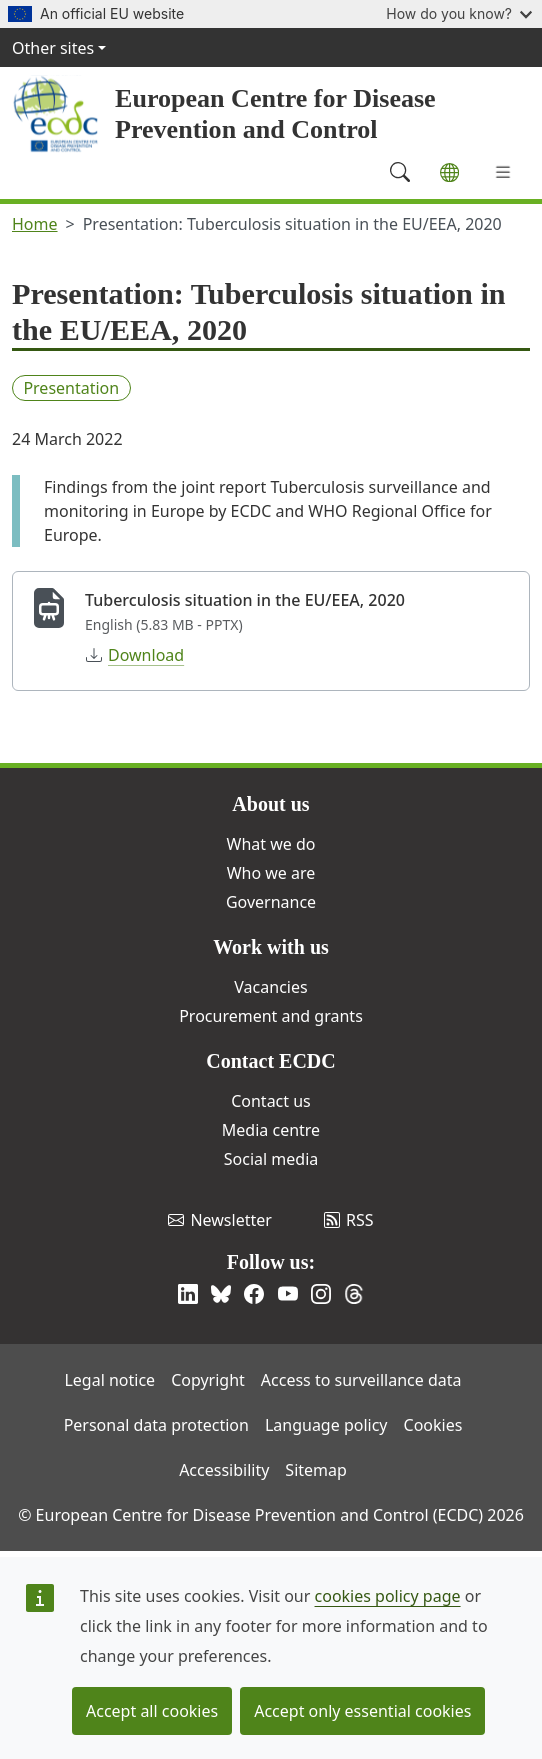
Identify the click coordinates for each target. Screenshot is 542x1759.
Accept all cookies (152, 1711)
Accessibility (224, 1470)
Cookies (433, 1425)
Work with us (271, 947)
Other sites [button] (53, 48)
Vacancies (270, 987)
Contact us (271, 1101)
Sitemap (316, 1470)
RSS (349, 1220)
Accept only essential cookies (362, 1711)
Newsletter (219, 1220)
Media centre (271, 1130)
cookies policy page (388, 1596)
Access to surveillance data (361, 1380)
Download (135, 655)
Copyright (208, 1380)
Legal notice (109, 1380)
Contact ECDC (270, 1061)
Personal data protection (156, 1425)
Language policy (326, 1425)
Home (35, 224)
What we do (271, 844)
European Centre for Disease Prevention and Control (275, 114)
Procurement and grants (271, 1016)
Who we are (271, 873)
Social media (271, 1159)
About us (270, 804)
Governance (271, 902)
